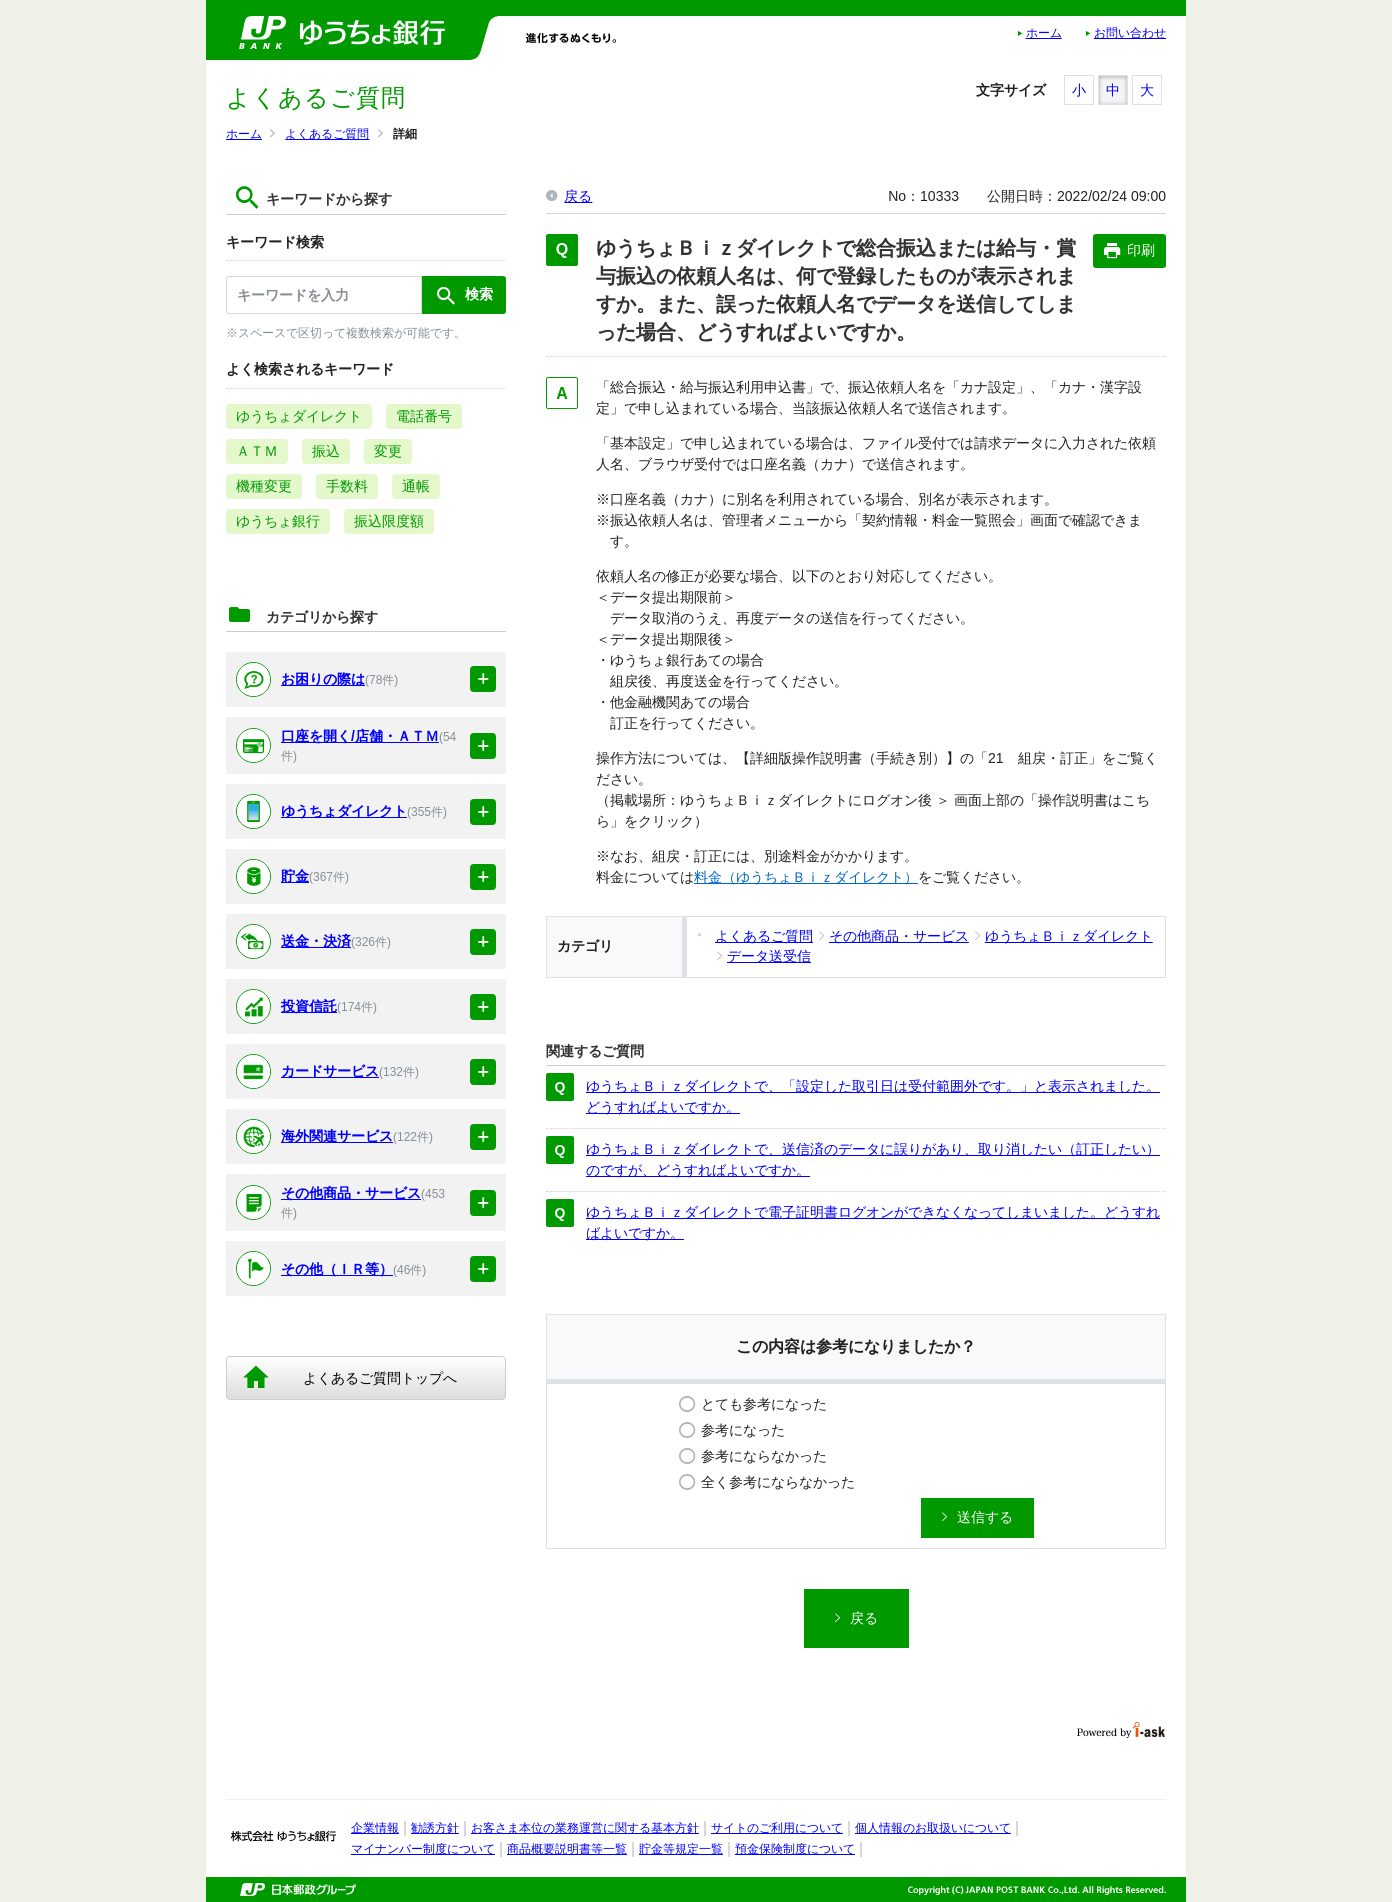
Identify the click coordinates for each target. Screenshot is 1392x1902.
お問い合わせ (1130, 33)
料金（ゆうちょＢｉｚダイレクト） (806, 877)
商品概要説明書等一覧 (567, 1849)
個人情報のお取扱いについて (933, 1828)
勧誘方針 (435, 1828)
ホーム (1044, 33)
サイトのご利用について (777, 1828)
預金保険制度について (795, 1849)
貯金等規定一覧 (681, 1849)
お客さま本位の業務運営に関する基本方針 (585, 1828)
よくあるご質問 (327, 134)
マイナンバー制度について (423, 1849)
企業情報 (375, 1828)
